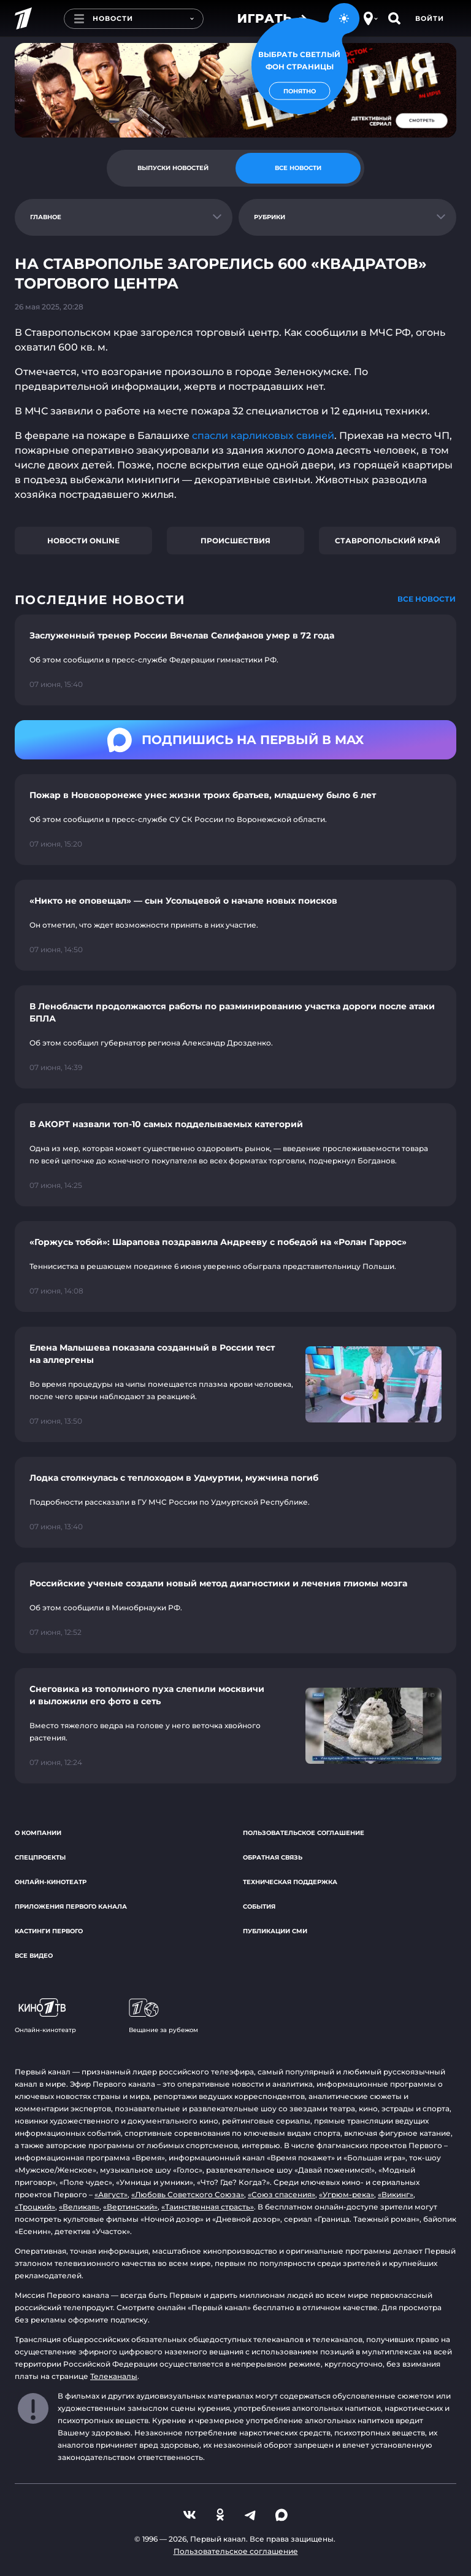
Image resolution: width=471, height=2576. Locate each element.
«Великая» (79, 2206)
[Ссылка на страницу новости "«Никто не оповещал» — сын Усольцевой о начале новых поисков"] (235, 925)
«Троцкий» (35, 2206)
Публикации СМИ (275, 1931)
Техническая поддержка (290, 1882)
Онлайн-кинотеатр (50, 1882)
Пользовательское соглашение (303, 1833)
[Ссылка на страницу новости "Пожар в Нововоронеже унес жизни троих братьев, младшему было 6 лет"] (235, 819)
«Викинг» (395, 2194)
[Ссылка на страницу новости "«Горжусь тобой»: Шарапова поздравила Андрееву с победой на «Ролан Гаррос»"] (235, 1266)
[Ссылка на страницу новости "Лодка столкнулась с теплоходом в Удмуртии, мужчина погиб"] (235, 1502)
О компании (38, 1833)
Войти (429, 18)
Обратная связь (272, 1857)
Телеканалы (113, 2376)
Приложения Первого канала (71, 1907)
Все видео (34, 1956)
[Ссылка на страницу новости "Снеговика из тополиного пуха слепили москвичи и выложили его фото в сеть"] (235, 1726)
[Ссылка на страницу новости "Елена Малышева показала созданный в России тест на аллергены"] (235, 1384)
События (259, 1907)
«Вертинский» (130, 2206)
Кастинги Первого (49, 1931)
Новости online (83, 540)
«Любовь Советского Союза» (187, 2194)
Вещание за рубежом (163, 2016)
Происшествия (235, 540)
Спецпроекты (40, 1857)
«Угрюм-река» (346, 2194)
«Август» (111, 2194)
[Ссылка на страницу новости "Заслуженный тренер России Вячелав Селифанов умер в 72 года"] (235, 660)
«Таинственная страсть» (207, 2206)
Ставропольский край (387, 540)
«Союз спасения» (281, 2194)
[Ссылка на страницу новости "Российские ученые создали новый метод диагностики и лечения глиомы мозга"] (235, 1608)
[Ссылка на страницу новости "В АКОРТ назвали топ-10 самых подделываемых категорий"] (235, 1155)
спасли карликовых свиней (263, 435)
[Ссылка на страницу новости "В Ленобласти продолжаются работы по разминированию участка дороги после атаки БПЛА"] (235, 1037)
